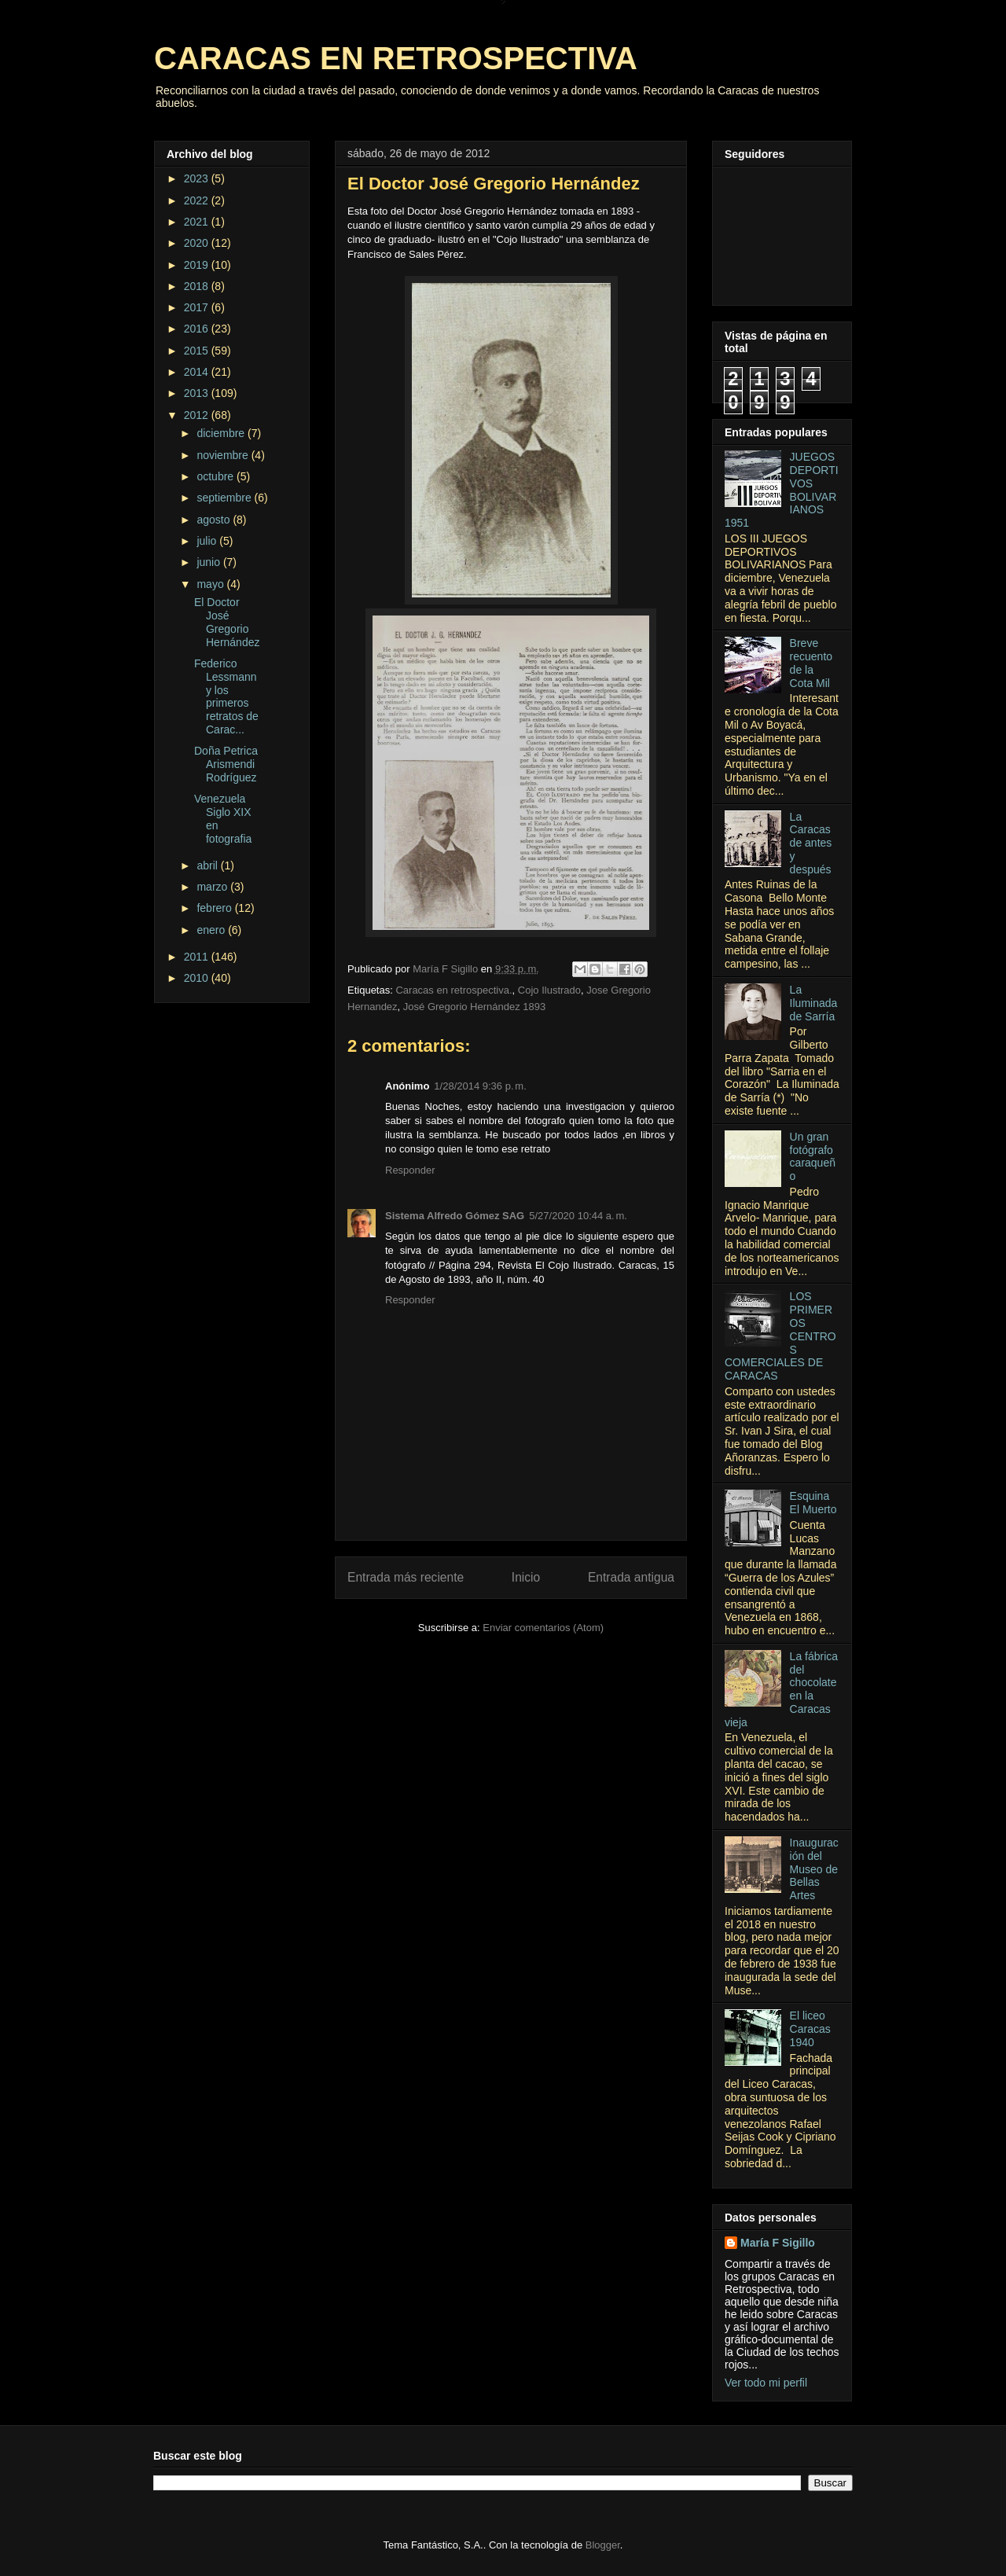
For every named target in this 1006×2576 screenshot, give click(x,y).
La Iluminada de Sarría (814, 1003)
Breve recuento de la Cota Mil (811, 663)
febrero (215, 908)
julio (207, 541)
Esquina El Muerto (813, 1503)
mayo (211, 584)
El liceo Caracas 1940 (810, 2029)
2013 (197, 393)
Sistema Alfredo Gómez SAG (454, 1216)
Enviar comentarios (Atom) (543, 1627)
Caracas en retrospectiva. (453, 990)
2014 (197, 372)
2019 (197, 265)
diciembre (222, 433)
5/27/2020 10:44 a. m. (578, 1216)
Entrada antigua (631, 1577)
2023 (197, 178)
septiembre (225, 497)
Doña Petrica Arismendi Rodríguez (226, 764)
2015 (197, 350)
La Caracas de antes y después (811, 843)
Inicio (526, 1577)
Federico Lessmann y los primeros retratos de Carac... (226, 696)
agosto (214, 519)
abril (208, 865)
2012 (197, 415)
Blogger (603, 2545)
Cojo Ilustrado (549, 990)
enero (212, 930)
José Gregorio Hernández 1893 (474, 1006)
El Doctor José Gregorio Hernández (227, 622)
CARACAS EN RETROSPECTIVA (395, 58)
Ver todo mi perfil (766, 2382)
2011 (197, 956)
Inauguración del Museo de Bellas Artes (814, 1869)
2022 (197, 200)
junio (209, 562)
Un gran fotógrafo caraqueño (812, 1156)
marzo (213, 886)
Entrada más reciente (405, 1577)
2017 (197, 307)
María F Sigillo (777, 2242)
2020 (197, 243)
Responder (410, 1170)
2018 (197, 286)
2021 (197, 221)
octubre (216, 476)
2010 (197, 978)
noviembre (223, 455)
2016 (197, 328)
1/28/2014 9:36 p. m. (480, 1086)
